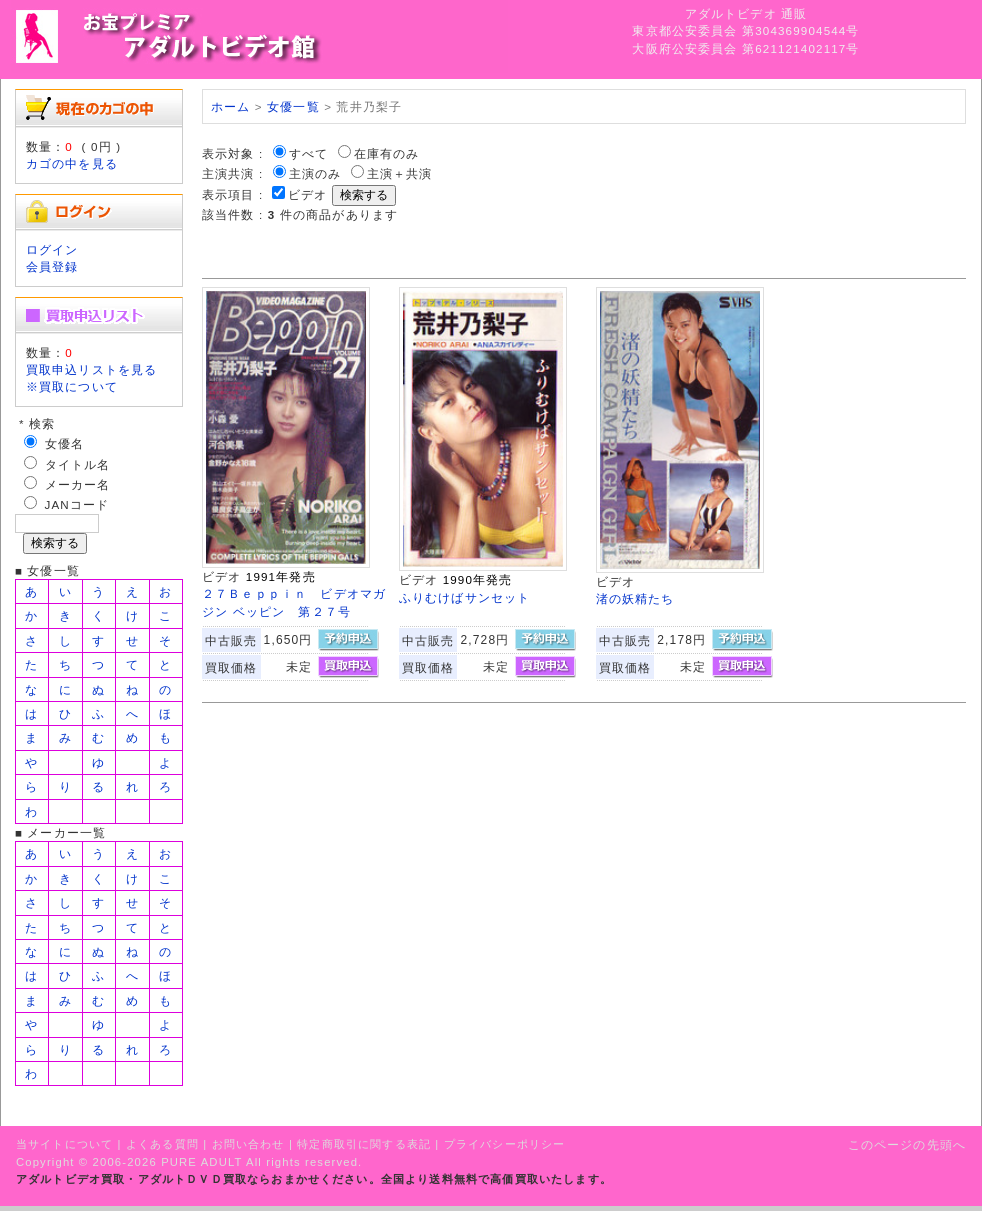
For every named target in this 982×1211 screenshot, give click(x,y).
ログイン (52, 249)
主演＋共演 (400, 173)
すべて (308, 153)
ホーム (230, 106)
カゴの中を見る (72, 163)
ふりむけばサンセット (465, 597)
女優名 (64, 443)
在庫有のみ (387, 153)
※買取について (72, 386)
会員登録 (52, 266)
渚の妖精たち (635, 598)
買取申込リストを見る (92, 369)
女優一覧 (293, 106)
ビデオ (307, 194)
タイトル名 (78, 464)
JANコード (77, 504)
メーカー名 (78, 484)
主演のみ (315, 173)
